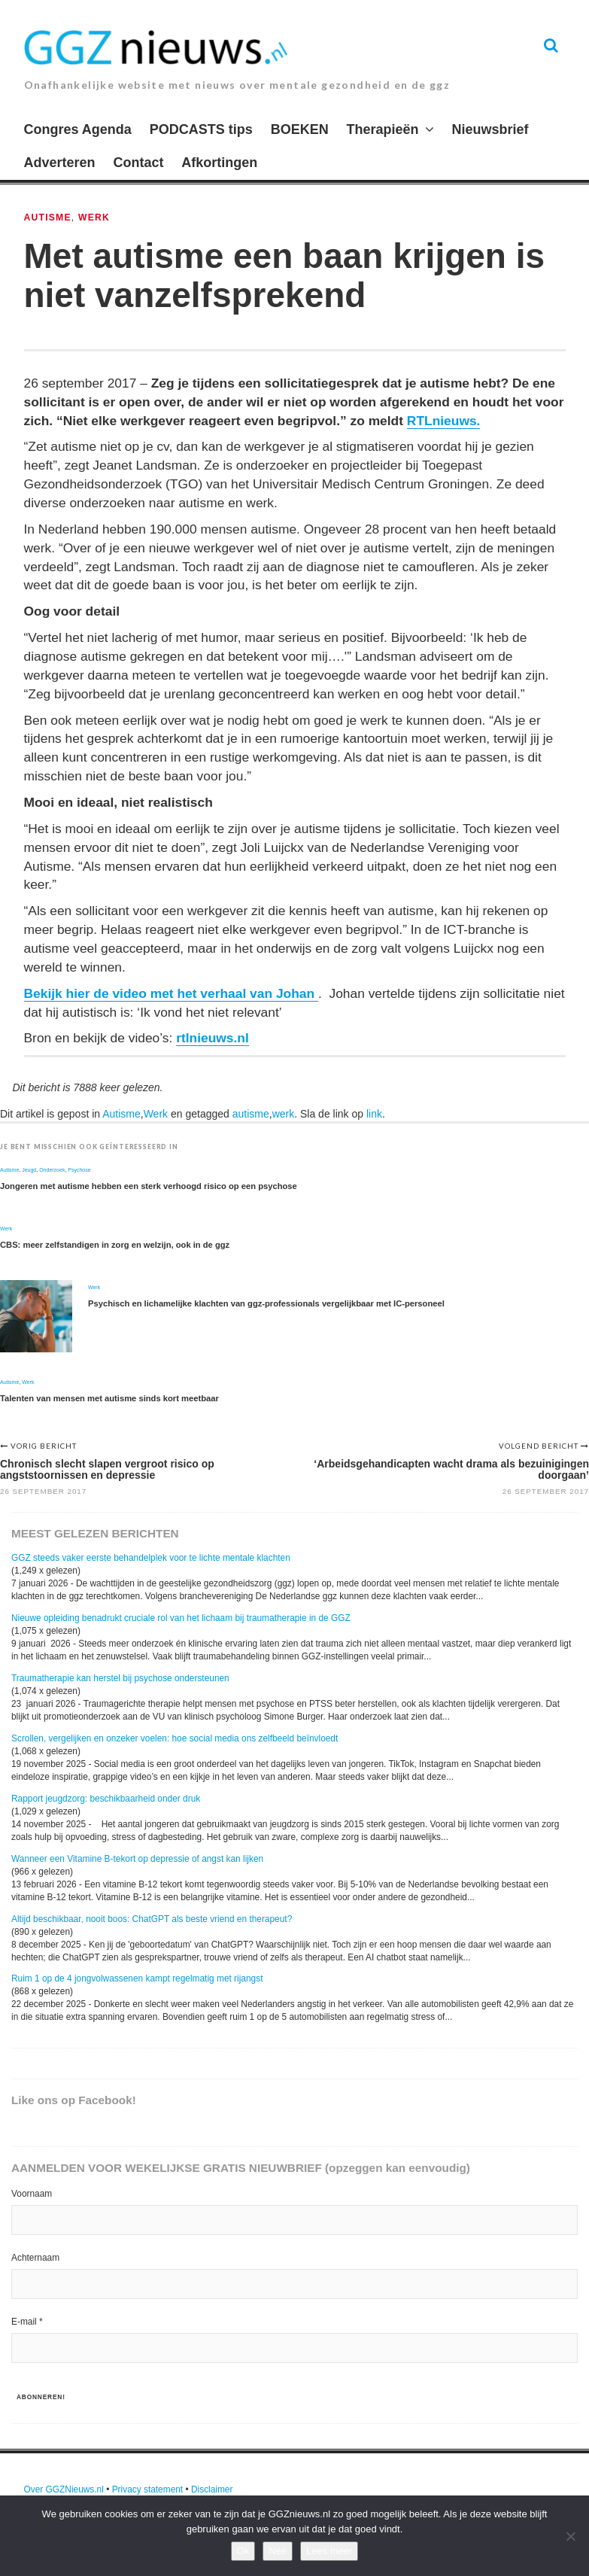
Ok (243, 2550)
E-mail (27, 2321)
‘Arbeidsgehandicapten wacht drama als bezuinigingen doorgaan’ (451, 1469)
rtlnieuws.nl (212, 1037)
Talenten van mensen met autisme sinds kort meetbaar (109, 1398)
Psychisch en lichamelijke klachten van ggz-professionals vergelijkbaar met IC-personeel (266, 1303)
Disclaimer (212, 2489)
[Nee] (570, 2536)
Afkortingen (219, 162)
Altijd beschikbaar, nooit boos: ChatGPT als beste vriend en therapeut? (151, 1919)
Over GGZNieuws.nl (64, 2489)
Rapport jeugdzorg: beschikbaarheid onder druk (105, 1798)
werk (283, 1114)
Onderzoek (52, 1169)
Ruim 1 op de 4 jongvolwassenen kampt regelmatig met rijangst (137, 1978)
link (374, 1114)
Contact (138, 162)
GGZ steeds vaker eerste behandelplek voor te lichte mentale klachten (150, 1558)
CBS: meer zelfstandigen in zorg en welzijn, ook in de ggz (114, 1244)
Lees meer (329, 2550)
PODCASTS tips (201, 129)
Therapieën (383, 129)
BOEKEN (300, 129)
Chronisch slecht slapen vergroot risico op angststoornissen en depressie (107, 1469)
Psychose (79, 1169)
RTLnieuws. (444, 420)
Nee (278, 2550)
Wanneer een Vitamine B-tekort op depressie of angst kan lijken (137, 1859)
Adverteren (60, 162)
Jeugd (29, 1169)
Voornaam (31, 2193)
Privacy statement (148, 2489)
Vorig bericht (44, 1445)
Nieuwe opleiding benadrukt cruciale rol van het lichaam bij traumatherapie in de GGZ (181, 1618)
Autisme (47, 217)
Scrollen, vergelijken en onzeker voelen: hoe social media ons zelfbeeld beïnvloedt (174, 1738)
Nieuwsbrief (489, 129)
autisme (250, 1114)
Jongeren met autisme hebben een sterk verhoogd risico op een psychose (148, 1186)
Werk (94, 217)
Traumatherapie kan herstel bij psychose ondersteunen (120, 1678)
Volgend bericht (540, 1445)
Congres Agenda (78, 129)
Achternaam (35, 2257)
